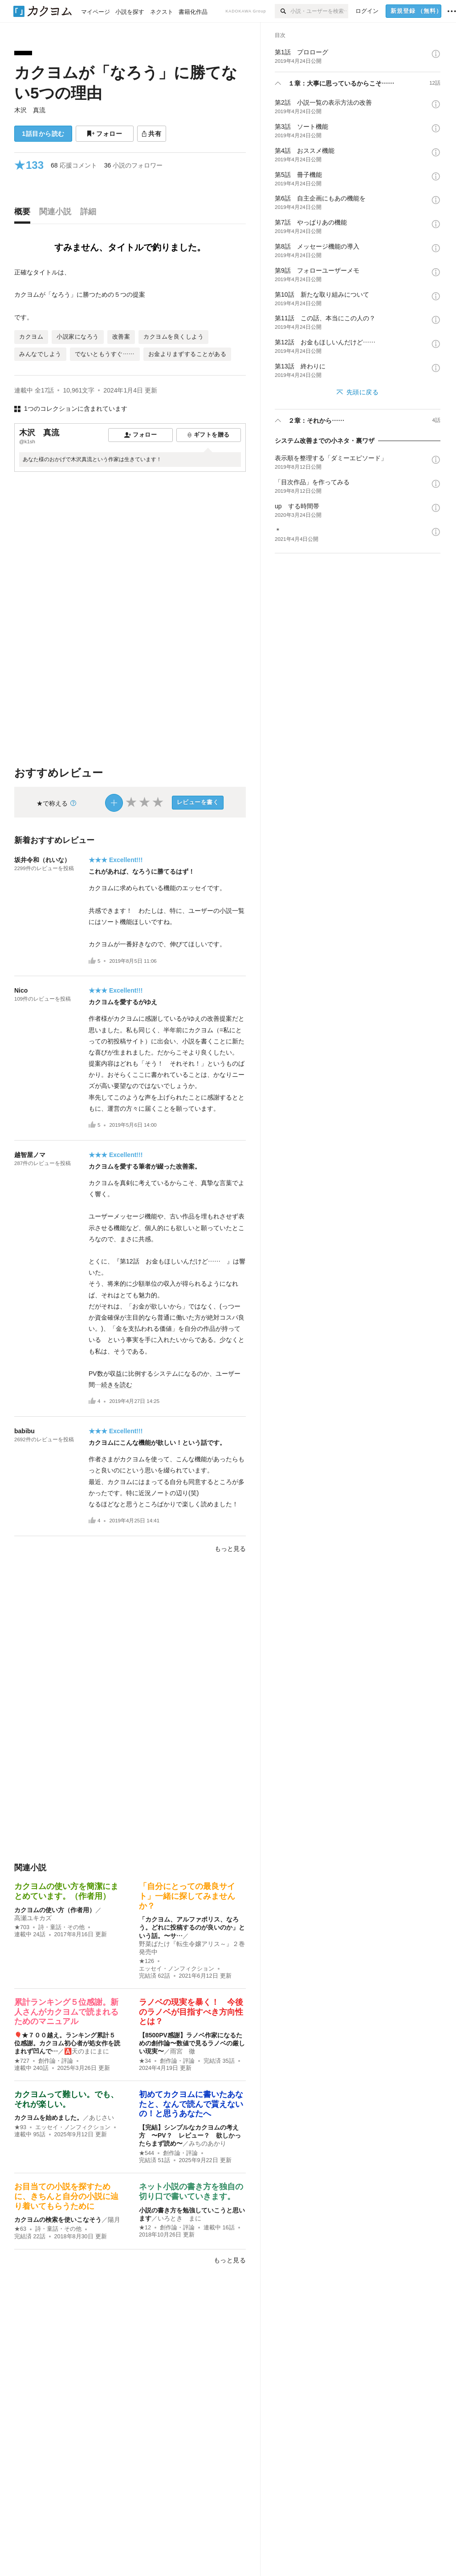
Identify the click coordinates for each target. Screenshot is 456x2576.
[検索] (282, 11)
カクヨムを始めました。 (48, 2117)
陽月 (114, 2219)
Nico (21, 990)
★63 (20, 2229)
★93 (20, 2127)
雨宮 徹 (182, 2051)
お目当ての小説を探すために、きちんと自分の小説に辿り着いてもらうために (66, 2196)
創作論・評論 (55, 2061)
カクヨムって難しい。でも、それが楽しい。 (66, 2099)
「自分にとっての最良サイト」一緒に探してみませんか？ (187, 1896)
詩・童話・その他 (61, 1927)
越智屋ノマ (29, 1154)
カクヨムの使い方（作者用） (54, 1910)
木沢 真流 (29, 110)
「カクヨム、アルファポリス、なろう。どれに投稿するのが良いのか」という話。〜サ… (192, 1927)
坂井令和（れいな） (42, 859)
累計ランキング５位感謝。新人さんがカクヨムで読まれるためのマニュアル (66, 2012)
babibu (24, 1431)
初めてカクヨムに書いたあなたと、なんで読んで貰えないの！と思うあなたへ (191, 2104)
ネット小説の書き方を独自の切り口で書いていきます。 (191, 2191)
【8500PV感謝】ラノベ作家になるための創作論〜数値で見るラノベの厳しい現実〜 (192, 2043)
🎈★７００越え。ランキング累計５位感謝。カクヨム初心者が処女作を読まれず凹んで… (67, 2043)
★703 (21, 1927)
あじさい (101, 2117)
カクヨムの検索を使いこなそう (58, 2219)
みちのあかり (207, 2143)
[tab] (24, 214)
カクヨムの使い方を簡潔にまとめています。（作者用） (66, 1891)
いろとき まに (179, 2218)
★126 (146, 1961)
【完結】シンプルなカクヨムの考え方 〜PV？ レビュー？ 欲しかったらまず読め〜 (190, 2135)
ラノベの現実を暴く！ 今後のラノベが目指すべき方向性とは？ (191, 2012)
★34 (145, 2061)
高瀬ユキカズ (33, 1918)
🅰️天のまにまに (86, 2051)
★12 (145, 2227)
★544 (146, 2153)
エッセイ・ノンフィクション (176, 1969)
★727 (21, 2061)
